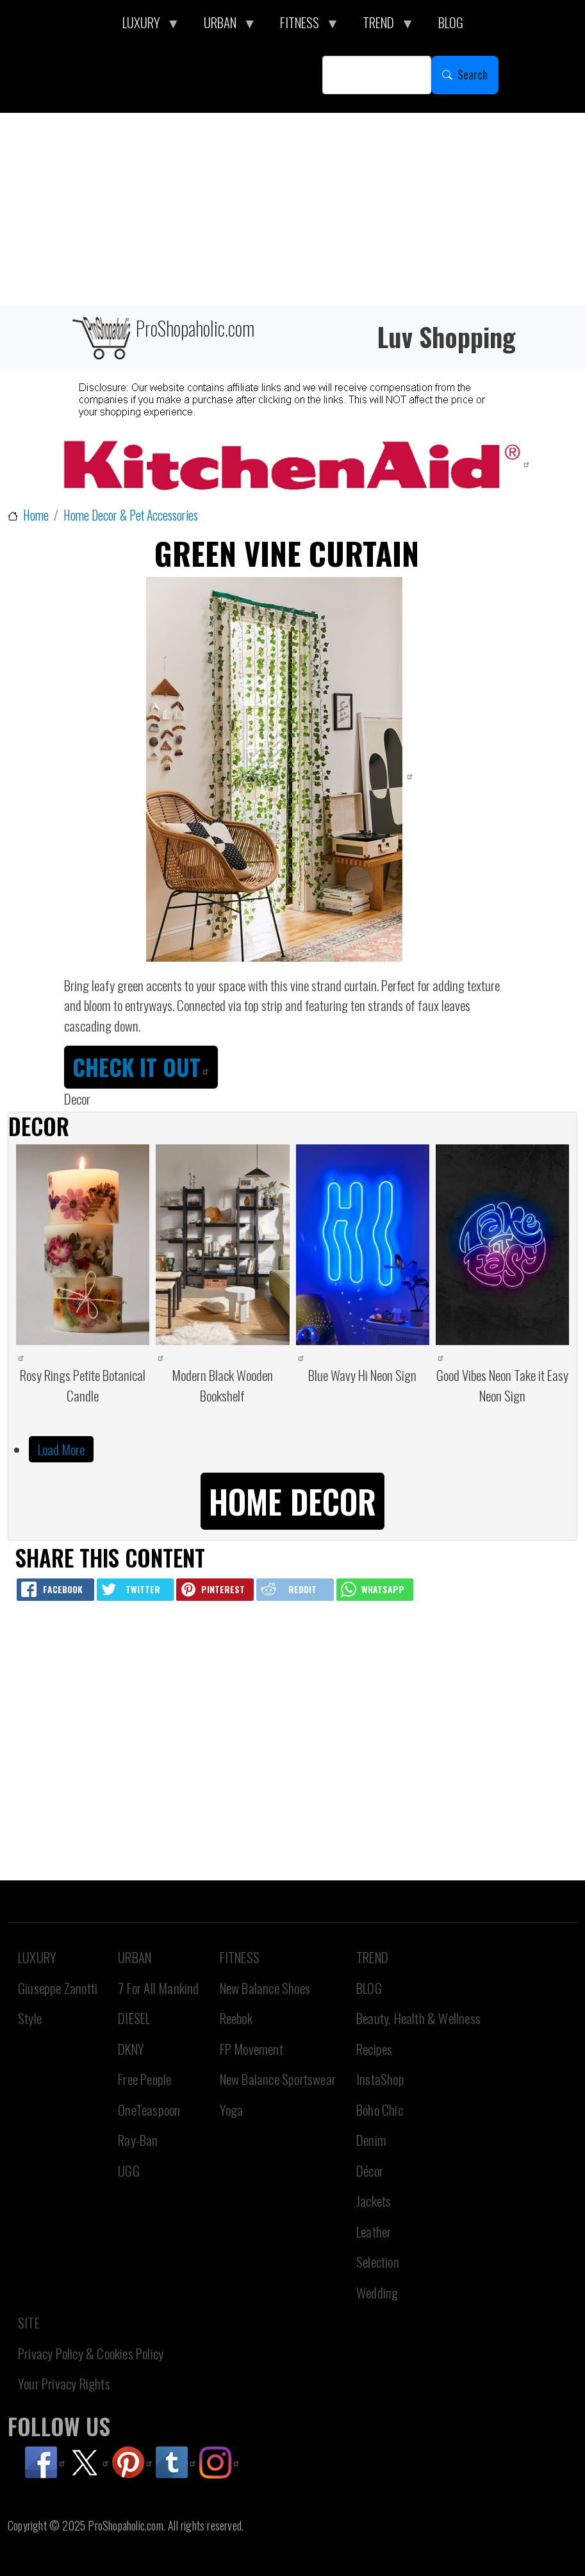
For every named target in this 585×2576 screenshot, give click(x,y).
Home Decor (292, 1501)
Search (472, 74)
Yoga (231, 2110)
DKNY (131, 2049)
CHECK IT (141, 1066)
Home (36, 515)
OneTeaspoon (149, 2110)
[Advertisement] (292, 209)
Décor (369, 2170)
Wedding (377, 2292)
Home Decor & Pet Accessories (130, 515)
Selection (377, 2261)
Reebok (236, 2018)
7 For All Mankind (158, 1988)
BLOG (369, 1988)
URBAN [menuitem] (223, 25)
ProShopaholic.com (162, 337)
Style (30, 2018)
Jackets (373, 2201)
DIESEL (134, 2018)
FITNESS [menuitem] (303, 25)
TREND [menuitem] (382, 25)
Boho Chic (379, 2110)
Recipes (374, 2049)
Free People (144, 2079)
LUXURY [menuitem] (145, 25)
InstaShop (380, 2079)
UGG (129, 2170)
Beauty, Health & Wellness (418, 2018)
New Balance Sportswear (278, 2079)
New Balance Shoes (265, 1988)
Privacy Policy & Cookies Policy (90, 2353)
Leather (373, 2231)
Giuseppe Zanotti (57, 1988)
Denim (371, 2140)
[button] (292, 1499)
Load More (61, 1449)
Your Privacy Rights (64, 2383)
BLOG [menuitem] (450, 22)
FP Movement (251, 2049)
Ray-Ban (138, 2140)
